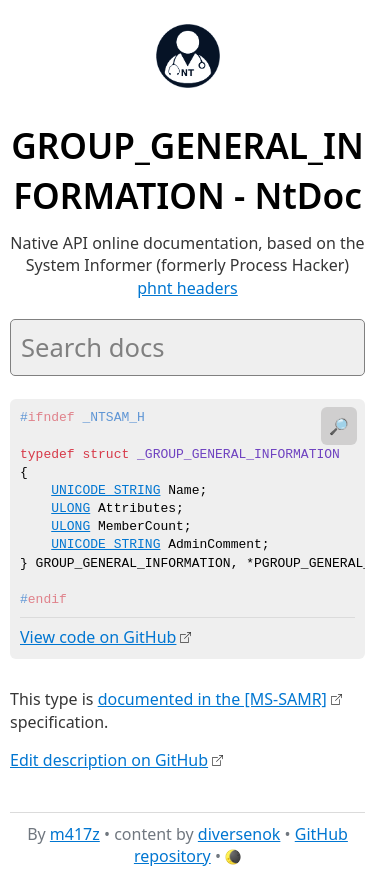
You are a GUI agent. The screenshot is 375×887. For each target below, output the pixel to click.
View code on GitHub (98, 637)
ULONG (70, 509)
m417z (75, 833)
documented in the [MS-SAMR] (212, 699)
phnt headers (187, 288)
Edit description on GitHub (109, 759)
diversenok (239, 833)
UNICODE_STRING (105, 491)
